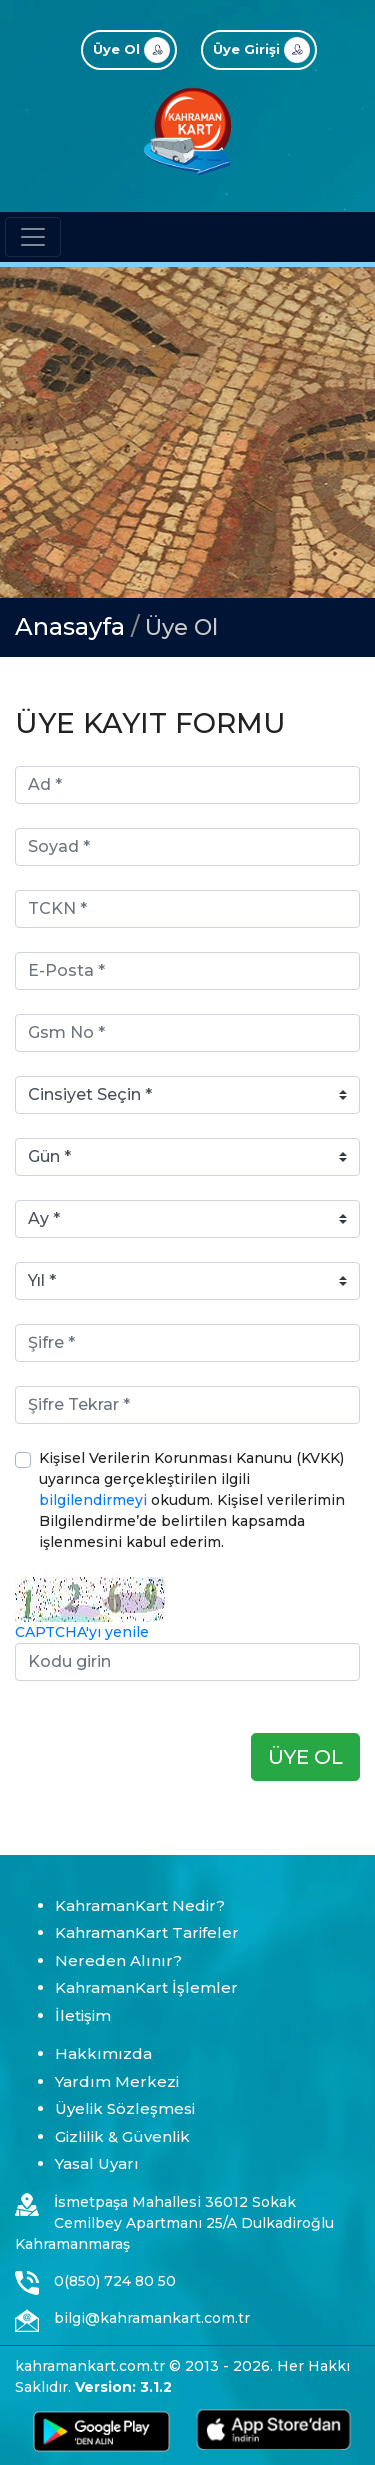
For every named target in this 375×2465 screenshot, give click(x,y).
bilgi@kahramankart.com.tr (152, 2318)
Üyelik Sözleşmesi (125, 2108)
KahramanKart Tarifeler (147, 1932)
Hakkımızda (103, 2053)
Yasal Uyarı (97, 2163)
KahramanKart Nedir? (140, 1905)
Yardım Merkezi (117, 2081)
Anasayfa (70, 626)
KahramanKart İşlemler (146, 1987)
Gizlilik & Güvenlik (122, 2136)
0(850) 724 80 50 (115, 2281)
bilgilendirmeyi (93, 1500)
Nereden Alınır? (118, 1960)
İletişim (83, 2015)
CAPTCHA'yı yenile (82, 1632)
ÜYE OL (305, 1757)
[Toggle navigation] (33, 237)
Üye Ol (181, 627)
